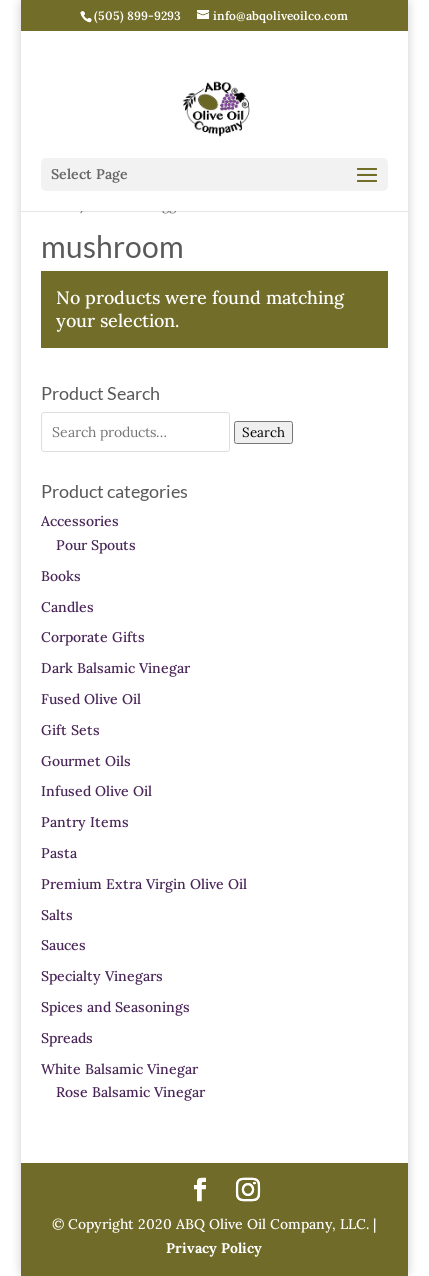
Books (61, 576)
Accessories (80, 521)
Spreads (67, 1038)
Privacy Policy (214, 1248)
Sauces (63, 945)
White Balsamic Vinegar (119, 1069)
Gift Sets (70, 730)
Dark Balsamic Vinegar (115, 668)
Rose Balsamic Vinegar (130, 1092)
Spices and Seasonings (115, 1007)
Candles (67, 607)
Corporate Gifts (93, 637)
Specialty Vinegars (102, 976)
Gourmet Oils (86, 761)
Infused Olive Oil (96, 791)
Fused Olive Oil (91, 699)
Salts (57, 915)
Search (263, 432)
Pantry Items (85, 822)
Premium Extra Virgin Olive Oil (144, 884)
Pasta (59, 853)
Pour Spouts (96, 545)
